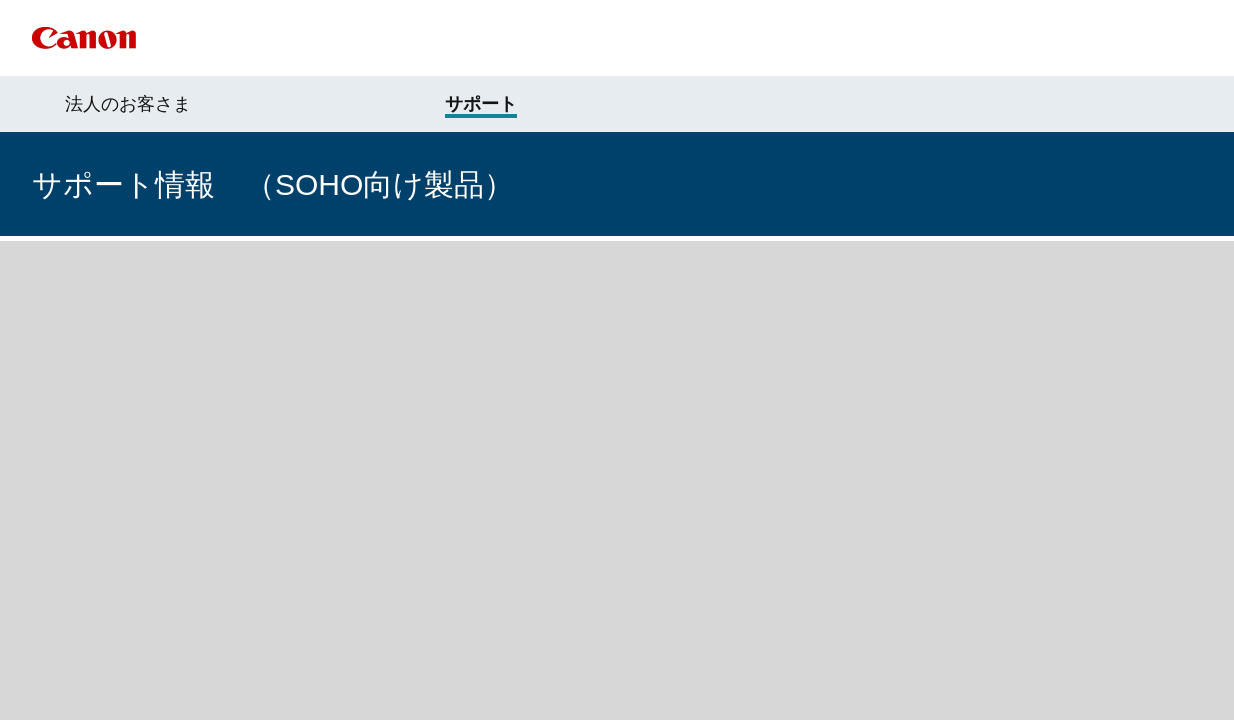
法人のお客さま (128, 104)
